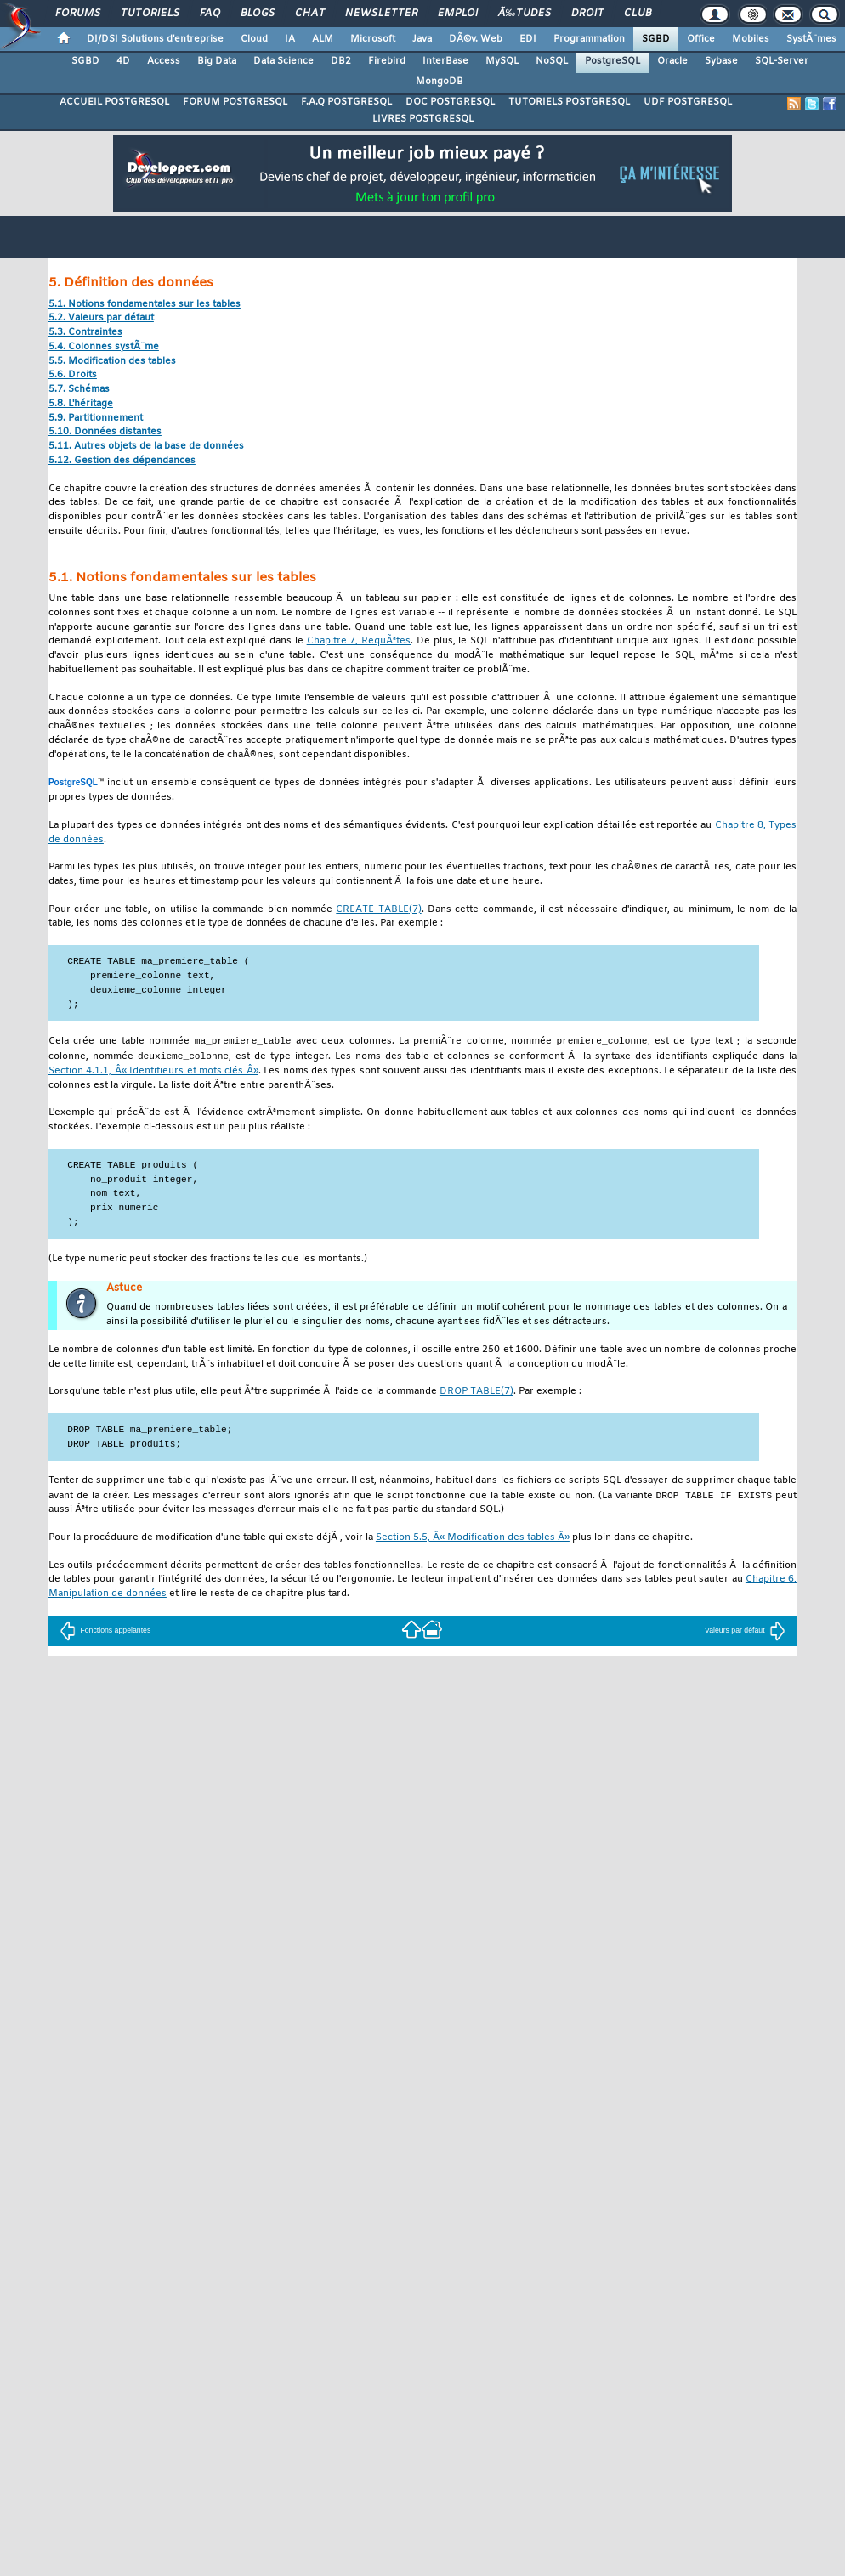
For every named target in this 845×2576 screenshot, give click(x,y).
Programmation (589, 39)
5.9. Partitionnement (95, 418)
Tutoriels (150, 13)
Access (163, 61)
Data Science (283, 61)
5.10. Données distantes (105, 432)
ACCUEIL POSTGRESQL (114, 102)
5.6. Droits (72, 375)
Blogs (257, 13)
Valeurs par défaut (745, 1632)
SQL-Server (781, 61)
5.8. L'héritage (80, 404)
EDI (527, 39)
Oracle (672, 61)
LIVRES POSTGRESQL (423, 119)
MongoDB (439, 82)
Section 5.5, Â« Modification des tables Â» (473, 1540)
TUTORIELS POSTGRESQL (569, 102)
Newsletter (381, 13)
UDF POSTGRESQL (688, 102)
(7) (378, 909)
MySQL (502, 61)
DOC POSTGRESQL (450, 102)
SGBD (656, 39)
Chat (309, 13)
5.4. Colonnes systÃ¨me (103, 347)
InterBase (445, 61)
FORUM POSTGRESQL (235, 102)
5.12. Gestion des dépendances (122, 461)
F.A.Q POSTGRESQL (346, 102)
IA (290, 39)
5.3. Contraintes (85, 332)
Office (701, 39)
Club (637, 13)
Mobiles (750, 39)
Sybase (721, 61)
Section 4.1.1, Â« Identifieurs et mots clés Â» (153, 1073)
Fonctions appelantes (105, 1632)
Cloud (254, 39)
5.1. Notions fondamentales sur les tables (144, 304)
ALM (322, 39)
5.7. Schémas (79, 389)
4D (123, 61)
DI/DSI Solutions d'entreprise (155, 39)
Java (422, 39)
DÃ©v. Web (475, 39)
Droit (587, 13)
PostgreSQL (612, 61)
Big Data (216, 61)
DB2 (341, 61)
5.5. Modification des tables (112, 361)
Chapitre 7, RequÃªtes (359, 641)
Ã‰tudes (524, 13)
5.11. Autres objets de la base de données (146, 446)
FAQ (210, 13)
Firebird (386, 61)
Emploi (457, 13)
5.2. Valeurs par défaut (101, 318)
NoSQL (552, 61)
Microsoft (372, 39)
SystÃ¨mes (811, 39)
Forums (78, 13)
